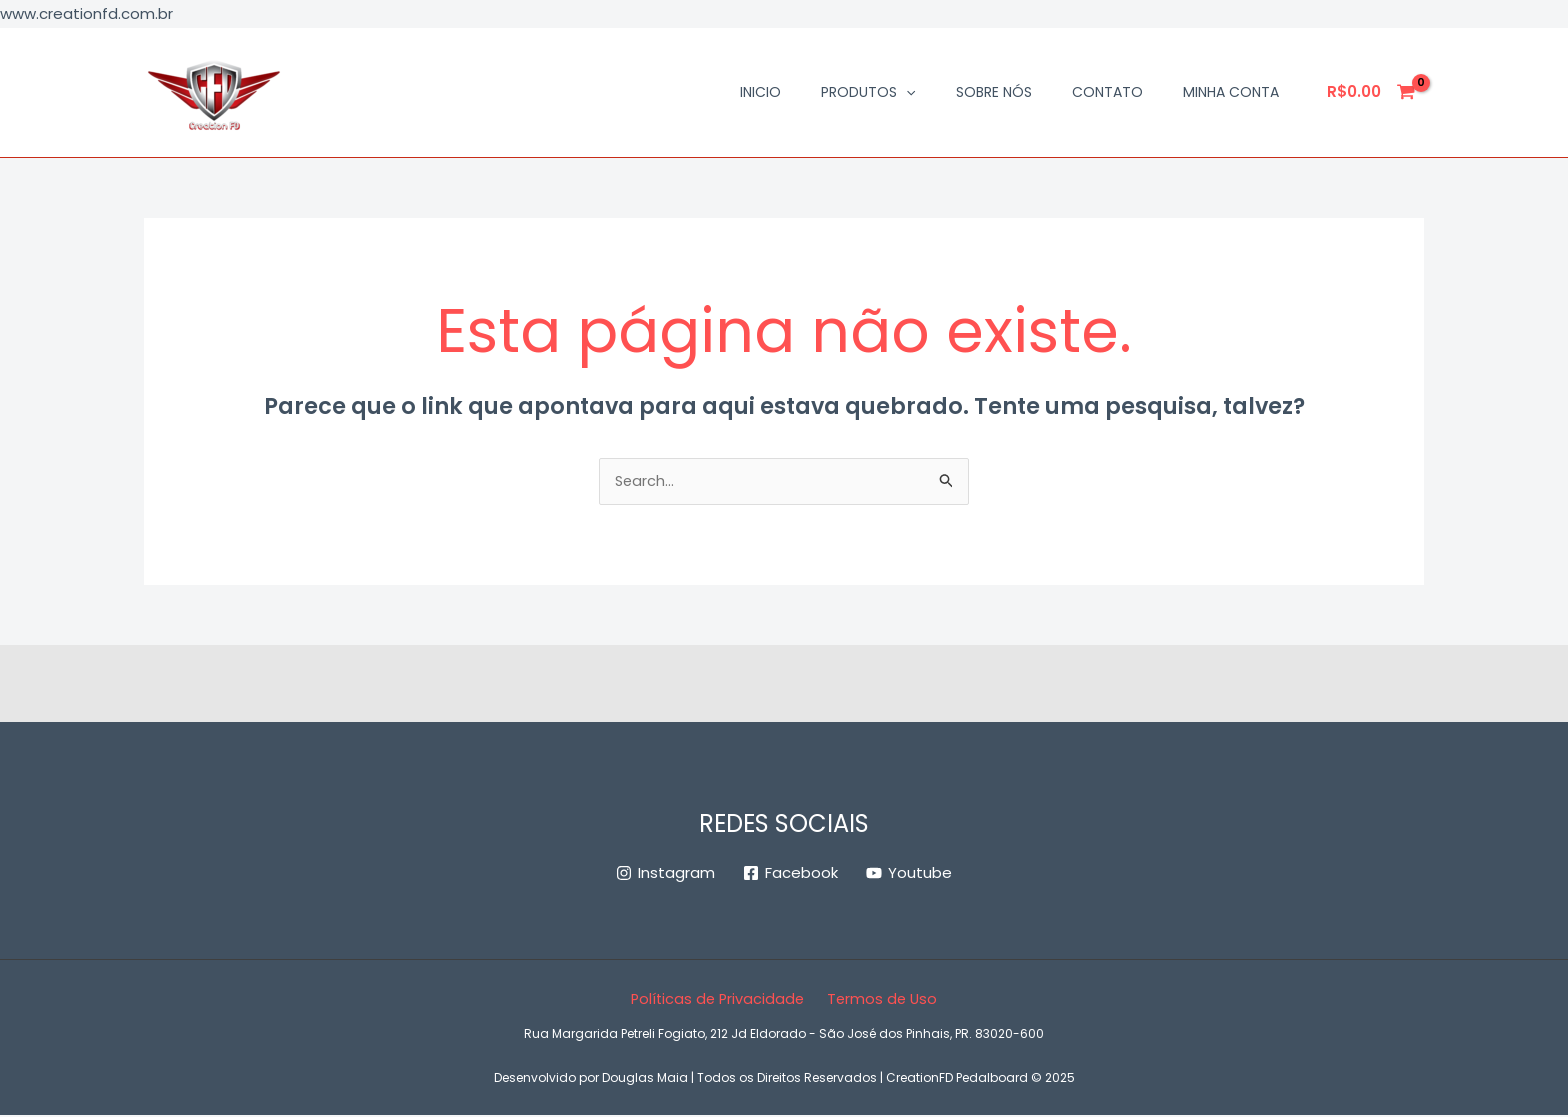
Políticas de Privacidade (720, 1000)
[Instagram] (665, 875)
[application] (906, 92)
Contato (1107, 92)
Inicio (760, 92)
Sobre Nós (994, 92)
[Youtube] (909, 875)
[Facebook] (790, 875)
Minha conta (1231, 92)
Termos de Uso (880, 1000)
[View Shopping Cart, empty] (1372, 92)
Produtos (868, 92)
